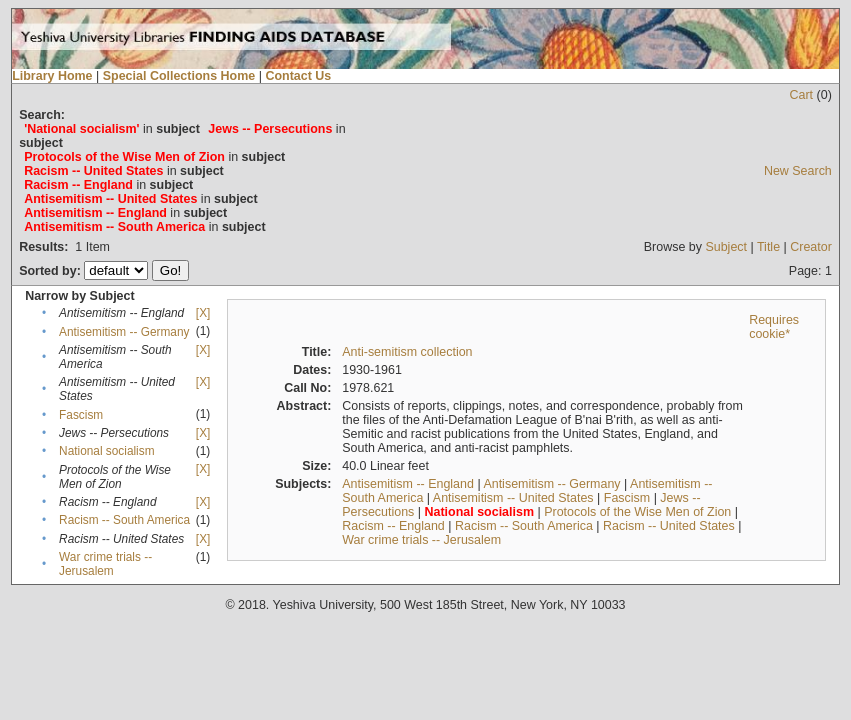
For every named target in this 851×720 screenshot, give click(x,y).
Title (768, 247)
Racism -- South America (124, 520)
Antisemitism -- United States (513, 498)
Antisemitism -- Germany (124, 332)
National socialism (106, 451)
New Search (798, 171)
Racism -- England (393, 526)
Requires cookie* (774, 327)
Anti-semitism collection (407, 352)
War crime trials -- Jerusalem (105, 564)
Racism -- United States (669, 526)
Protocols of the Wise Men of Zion (637, 512)
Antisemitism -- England (408, 484)
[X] (203, 313)
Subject (726, 247)
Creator (811, 247)
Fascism (81, 415)
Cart (802, 95)
